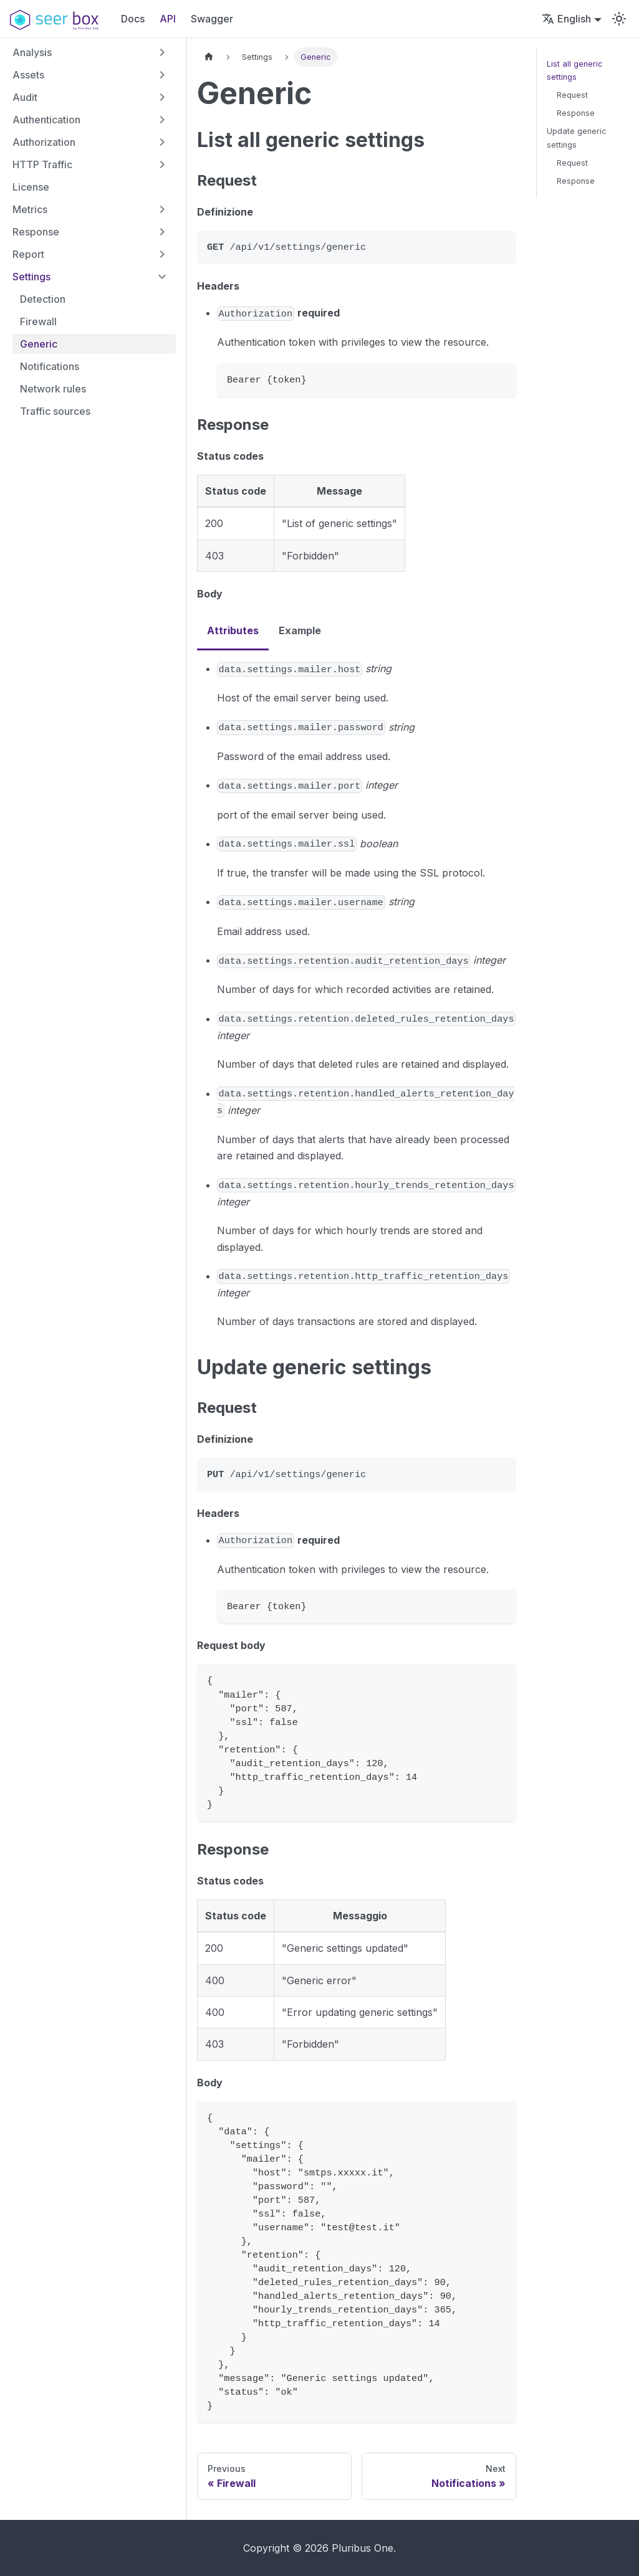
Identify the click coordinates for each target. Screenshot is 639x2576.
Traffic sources (55, 411)
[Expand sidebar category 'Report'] (162, 254)
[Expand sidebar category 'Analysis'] (162, 52)
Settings (31, 276)
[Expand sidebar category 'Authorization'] (162, 142)
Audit (24, 97)
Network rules (53, 389)
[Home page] (209, 57)
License (30, 187)
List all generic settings (575, 70)
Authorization (43, 142)
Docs (133, 18)
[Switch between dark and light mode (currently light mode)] (619, 19)
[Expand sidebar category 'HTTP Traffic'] (162, 164)
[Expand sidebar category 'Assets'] (162, 75)
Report (28, 254)
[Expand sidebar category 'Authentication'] (162, 120)
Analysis (32, 52)
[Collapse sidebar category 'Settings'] (162, 277)
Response (35, 232)
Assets (28, 75)
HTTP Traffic (42, 164)
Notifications (49, 366)
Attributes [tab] (233, 630)
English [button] (566, 18)
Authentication (46, 119)
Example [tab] (300, 630)
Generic (38, 344)
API (168, 18)
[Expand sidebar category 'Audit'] (162, 97)
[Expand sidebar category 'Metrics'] (162, 209)
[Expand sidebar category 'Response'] (162, 232)
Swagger (212, 18)
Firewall (38, 321)
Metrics (29, 209)
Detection (42, 299)
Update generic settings (577, 137)
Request (572, 95)
